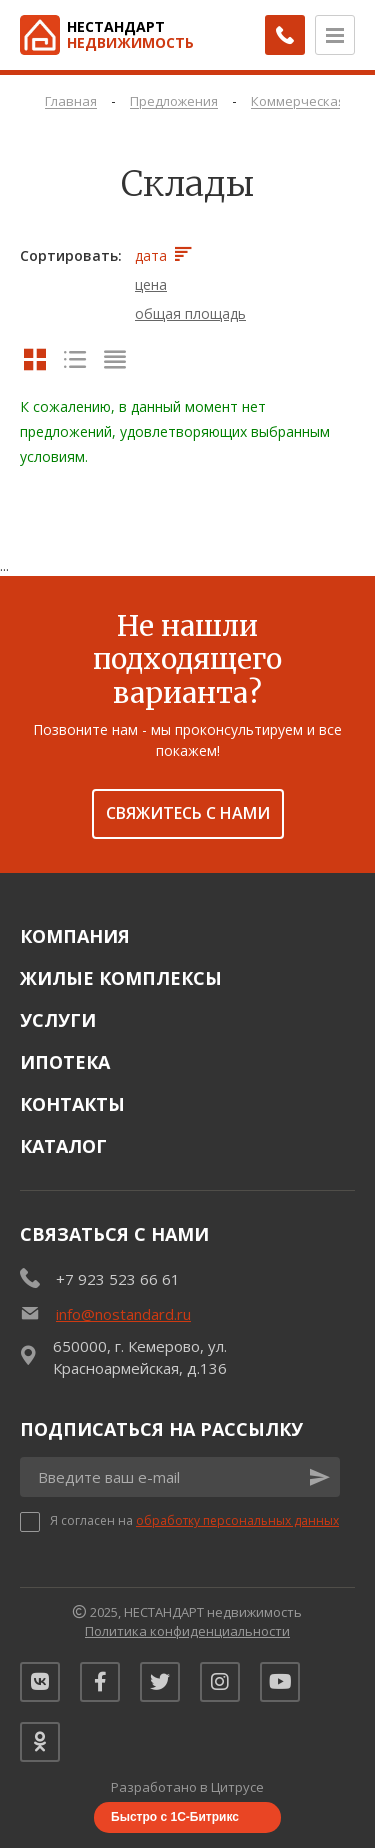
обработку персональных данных (237, 1520)
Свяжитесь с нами (188, 813)
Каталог (63, 1146)
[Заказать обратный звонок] (285, 35)
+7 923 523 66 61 (118, 1279)
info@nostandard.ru (123, 1314)
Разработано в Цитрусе (187, 1787)
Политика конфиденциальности (187, 1631)
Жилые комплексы (121, 978)
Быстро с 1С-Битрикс (175, 1817)
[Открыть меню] (335, 35)
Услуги (58, 1020)
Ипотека (65, 1062)
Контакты (72, 1104)
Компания (75, 936)
